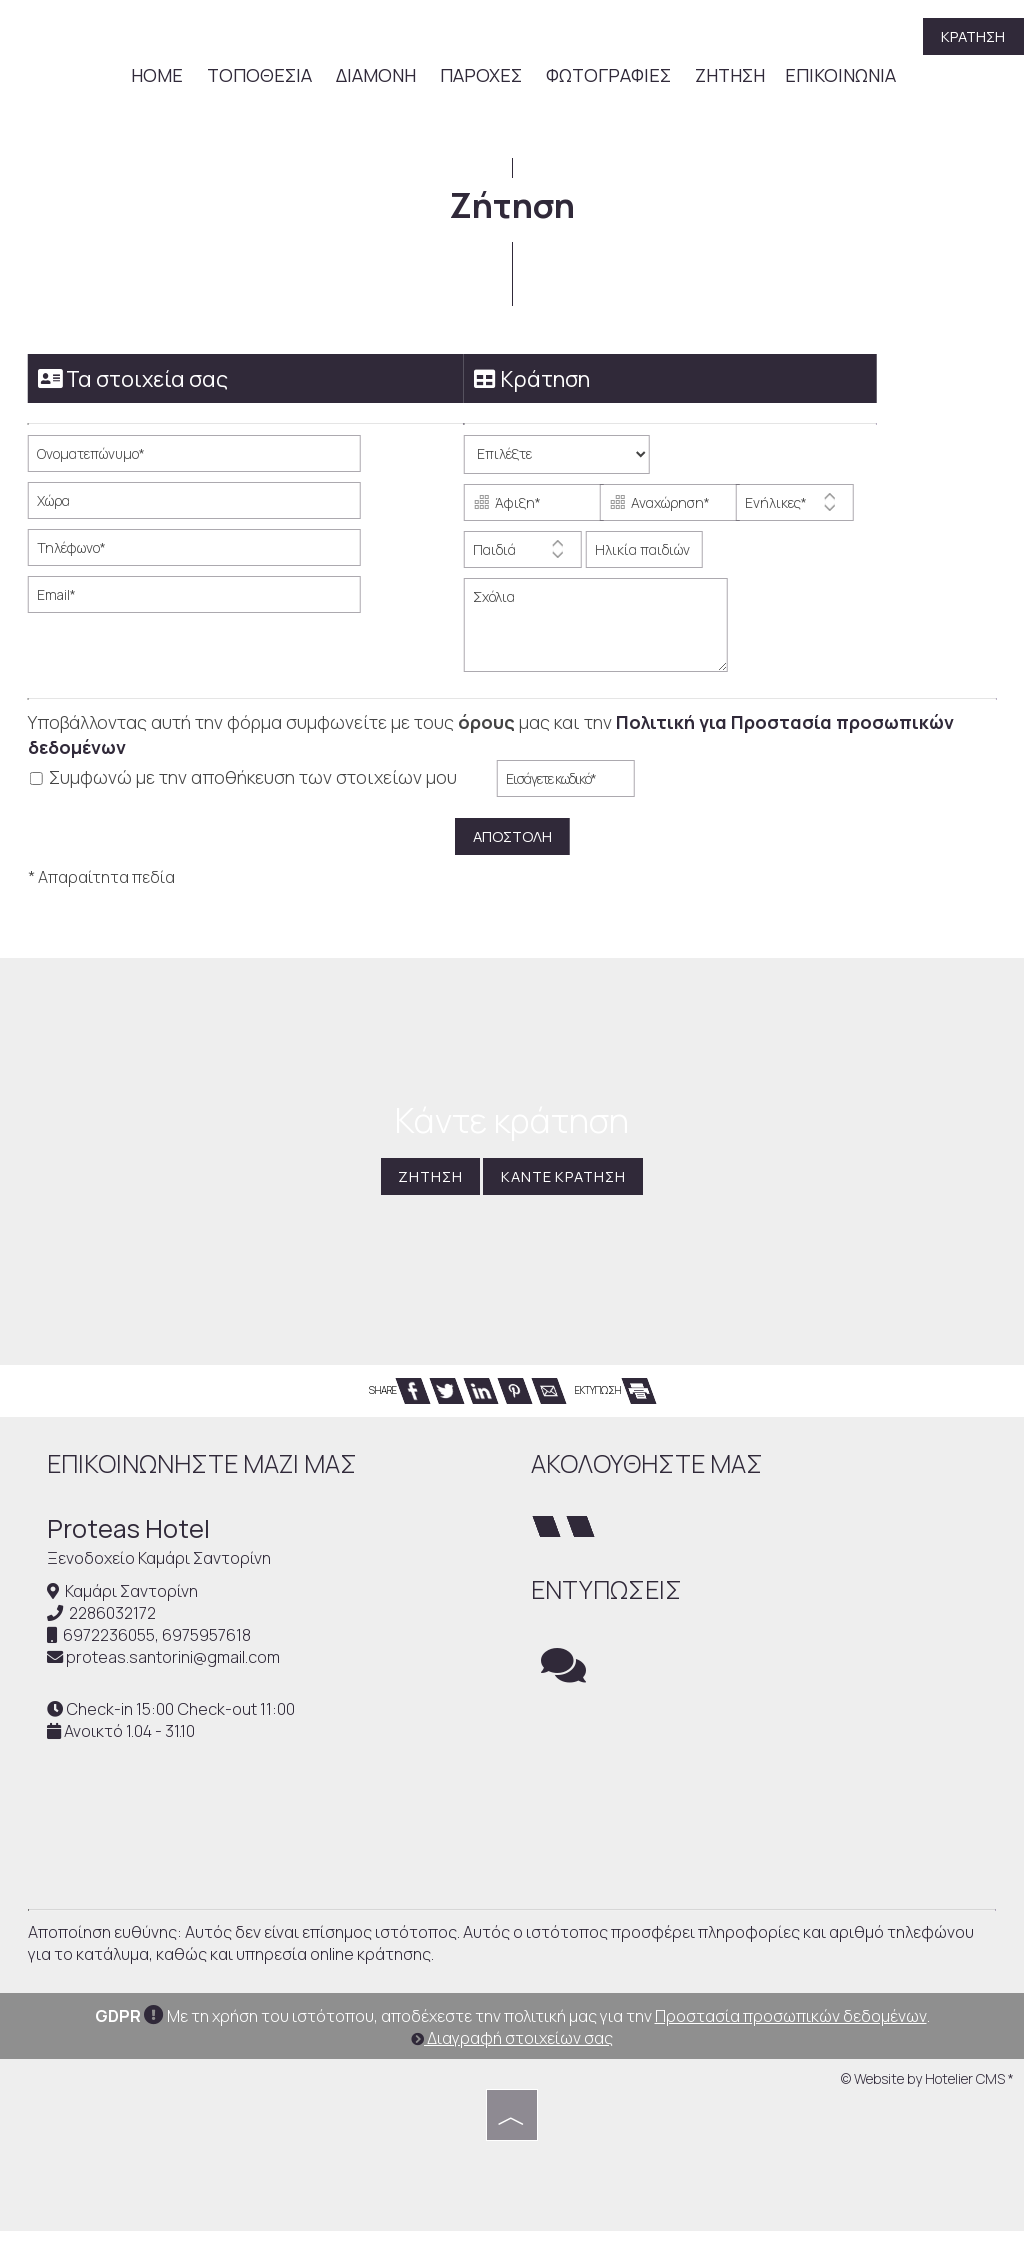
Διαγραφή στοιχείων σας (512, 2072)
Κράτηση (970, 38)
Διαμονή (375, 78)
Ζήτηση (729, 78)
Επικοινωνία (839, 78)
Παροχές (480, 78)
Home (156, 78)
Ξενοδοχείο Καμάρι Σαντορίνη (162, 1567)
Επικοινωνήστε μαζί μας (205, 1472)
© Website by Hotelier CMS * (927, 2112)
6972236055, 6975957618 (160, 1645)
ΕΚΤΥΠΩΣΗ (615, 1398)
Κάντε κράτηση (567, 1184)
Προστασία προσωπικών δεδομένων (791, 2050)
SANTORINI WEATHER (763, 1796)
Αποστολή (512, 835)
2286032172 (115, 1623)
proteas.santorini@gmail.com (176, 1667)
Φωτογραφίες (607, 78)
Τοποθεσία (258, 78)
